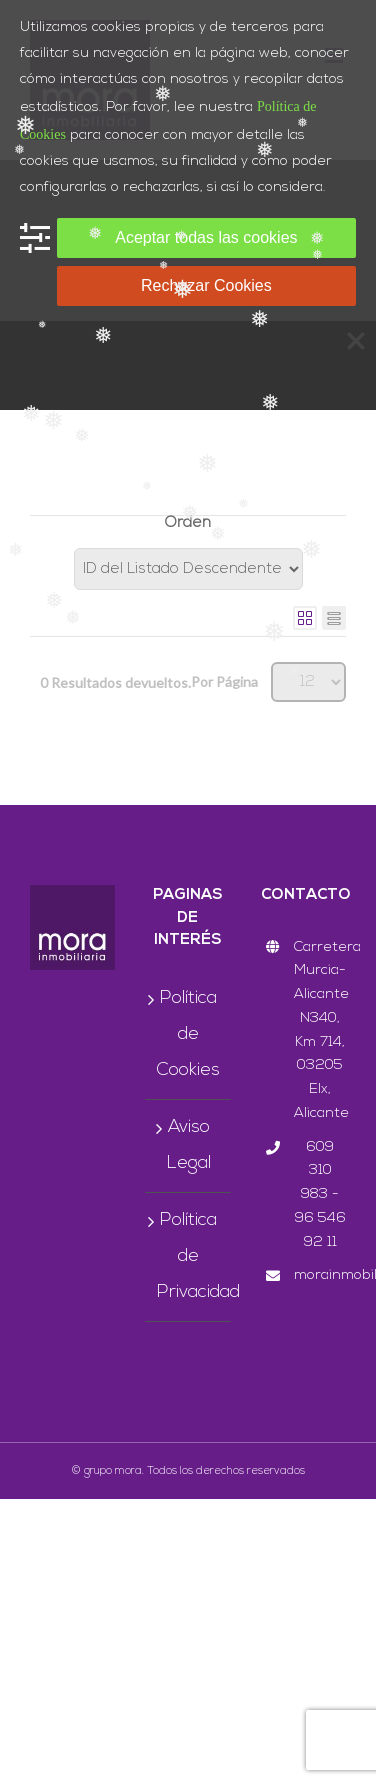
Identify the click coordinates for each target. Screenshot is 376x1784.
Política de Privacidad (188, 1256)
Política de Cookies (188, 1034)
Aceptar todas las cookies (206, 237)
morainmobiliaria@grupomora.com (320, 1275)
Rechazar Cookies (206, 285)
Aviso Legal (189, 1145)
